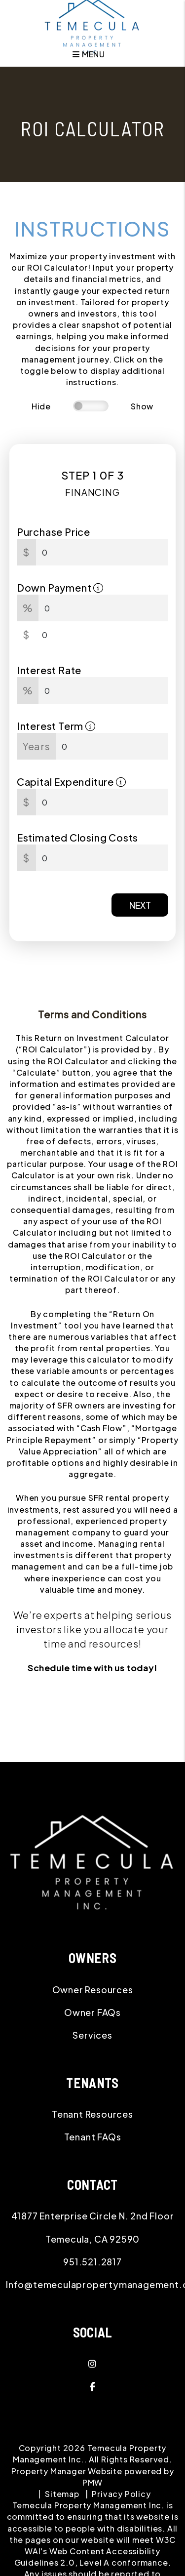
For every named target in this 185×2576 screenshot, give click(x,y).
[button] (92, 2363)
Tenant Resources (92, 2114)
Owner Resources (92, 1989)
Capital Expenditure (71, 781)
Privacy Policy (121, 2494)
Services (92, 2035)
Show (142, 406)
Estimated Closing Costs (77, 837)
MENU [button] (89, 54)
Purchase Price (53, 531)
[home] (92, 25)
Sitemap (62, 2494)
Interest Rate (49, 670)
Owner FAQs (92, 2012)
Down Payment (60, 587)
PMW (92, 2482)
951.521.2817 (92, 2261)
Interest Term (56, 726)
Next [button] (140, 905)
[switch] (91, 406)
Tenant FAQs (92, 2136)
